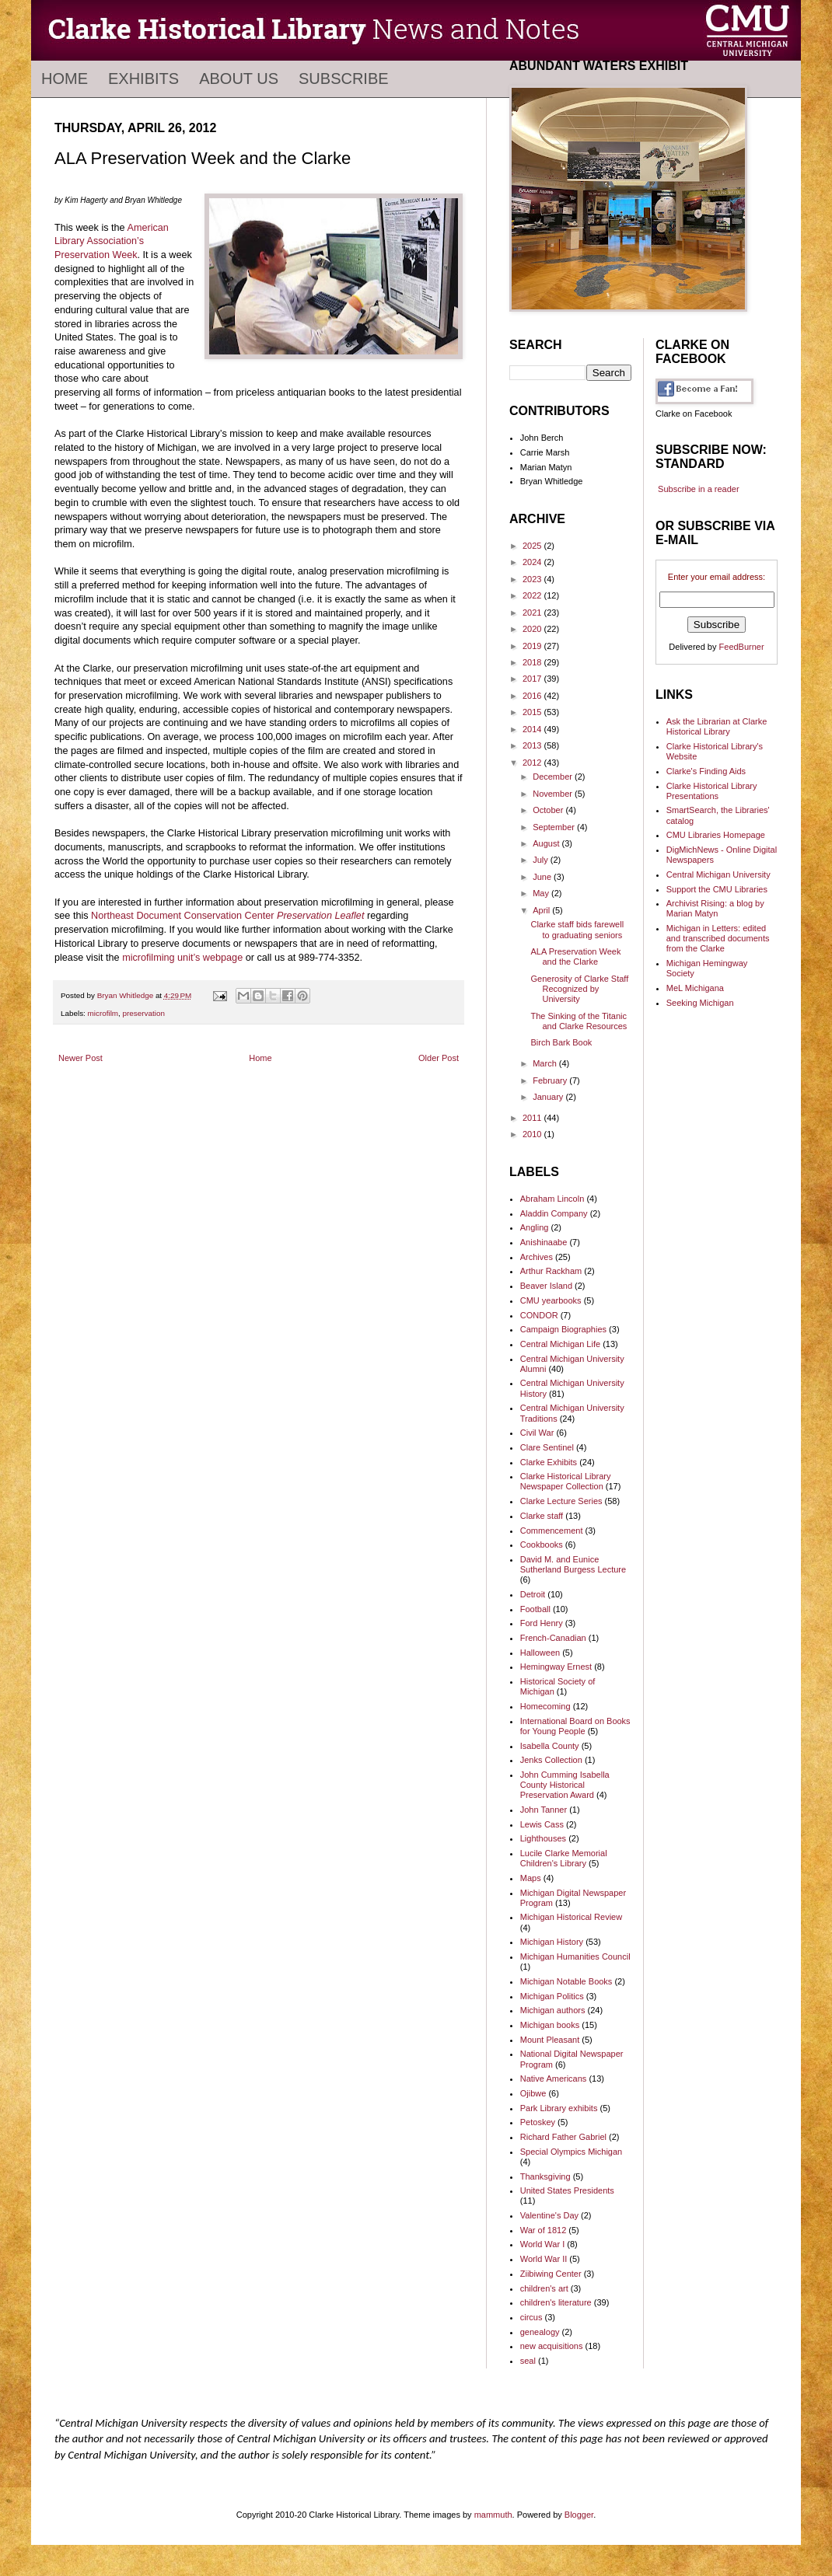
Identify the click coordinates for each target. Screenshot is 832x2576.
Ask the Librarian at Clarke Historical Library (716, 726)
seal (528, 2360)
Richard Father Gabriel (563, 2136)
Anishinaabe (544, 1242)
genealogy (540, 2332)
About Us (238, 78)
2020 (533, 629)
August (547, 843)
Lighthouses (543, 1838)
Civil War (537, 1432)
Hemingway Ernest (556, 1666)
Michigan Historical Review (571, 1917)
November (554, 793)
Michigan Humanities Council (575, 1956)
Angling (534, 1227)
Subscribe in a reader (698, 489)
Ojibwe (533, 2093)
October (549, 810)
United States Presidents (567, 2190)
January (549, 1096)
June (543, 876)
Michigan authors (553, 2010)
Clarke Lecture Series (561, 1501)
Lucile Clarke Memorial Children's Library (563, 1858)
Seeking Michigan (700, 1002)
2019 (533, 646)
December (554, 776)
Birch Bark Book (561, 1042)
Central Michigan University (718, 874)
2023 (533, 579)
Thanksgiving (545, 2176)
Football (535, 1609)
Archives (536, 1257)
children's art (544, 2288)
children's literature (556, 2302)
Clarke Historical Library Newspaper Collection (565, 1481)
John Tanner (543, 1809)
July (542, 859)
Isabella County (549, 1745)
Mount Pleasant (549, 2039)
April (542, 910)
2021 (533, 612)
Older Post (438, 1058)
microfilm (103, 1013)
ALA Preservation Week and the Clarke (575, 956)
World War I (542, 2244)
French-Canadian (553, 1637)
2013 (533, 745)
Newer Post (80, 1058)
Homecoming (545, 1706)
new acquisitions (551, 2346)
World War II (544, 2259)
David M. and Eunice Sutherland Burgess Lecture (573, 1564)
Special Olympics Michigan (571, 2151)
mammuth (493, 2514)
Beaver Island (546, 1285)
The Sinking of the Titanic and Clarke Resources (578, 1021)
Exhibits (143, 78)
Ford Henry (541, 1623)
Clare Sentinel (547, 1447)
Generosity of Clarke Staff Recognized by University (579, 989)
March (546, 1063)
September (555, 827)
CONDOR (539, 1315)
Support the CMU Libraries (716, 889)
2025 (533, 545)
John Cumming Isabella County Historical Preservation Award (565, 1784)
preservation (144, 1013)
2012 (533, 762)
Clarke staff (541, 1515)
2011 (533, 1117)
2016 (533, 695)
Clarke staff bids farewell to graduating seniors (577, 929)
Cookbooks (541, 1544)
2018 (533, 662)
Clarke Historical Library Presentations (711, 791)
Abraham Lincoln (552, 1198)
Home (64, 78)
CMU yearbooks (551, 1300)
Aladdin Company (554, 1213)
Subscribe (344, 78)
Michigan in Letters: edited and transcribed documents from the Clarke (718, 938)
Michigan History (551, 1941)
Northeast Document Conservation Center (227, 915)
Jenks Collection (551, 1759)
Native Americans (553, 2078)
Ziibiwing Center (551, 2273)
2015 (533, 712)
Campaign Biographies (563, 1329)
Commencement (551, 1530)
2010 (533, 1134)
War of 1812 (543, 2230)
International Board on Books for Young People (575, 1726)
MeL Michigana (695, 988)
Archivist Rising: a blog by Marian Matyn (715, 908)
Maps (530, 1878)
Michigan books (549, 2025)
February (551, 1080)
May (542, 893)
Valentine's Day (549, 2215)
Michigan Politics (552, 1996)
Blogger (579, 2514)
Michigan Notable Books (566, 1981)
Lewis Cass (542, 1824)
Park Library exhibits (559, 2108)
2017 (533, 678)
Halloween (540, 1652)
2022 (533, 595)
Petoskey (537, 2122)
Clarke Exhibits (548, 1462)
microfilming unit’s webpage (182, 957)
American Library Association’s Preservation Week (111, 241)
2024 (533, 562)
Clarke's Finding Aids (706, 771)
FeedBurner (741, 646)
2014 (533, 729)
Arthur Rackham (551, 1271)
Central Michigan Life (560, 1344)
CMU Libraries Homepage (715, 834)
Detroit (532, 1594)
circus (531, 2317)
